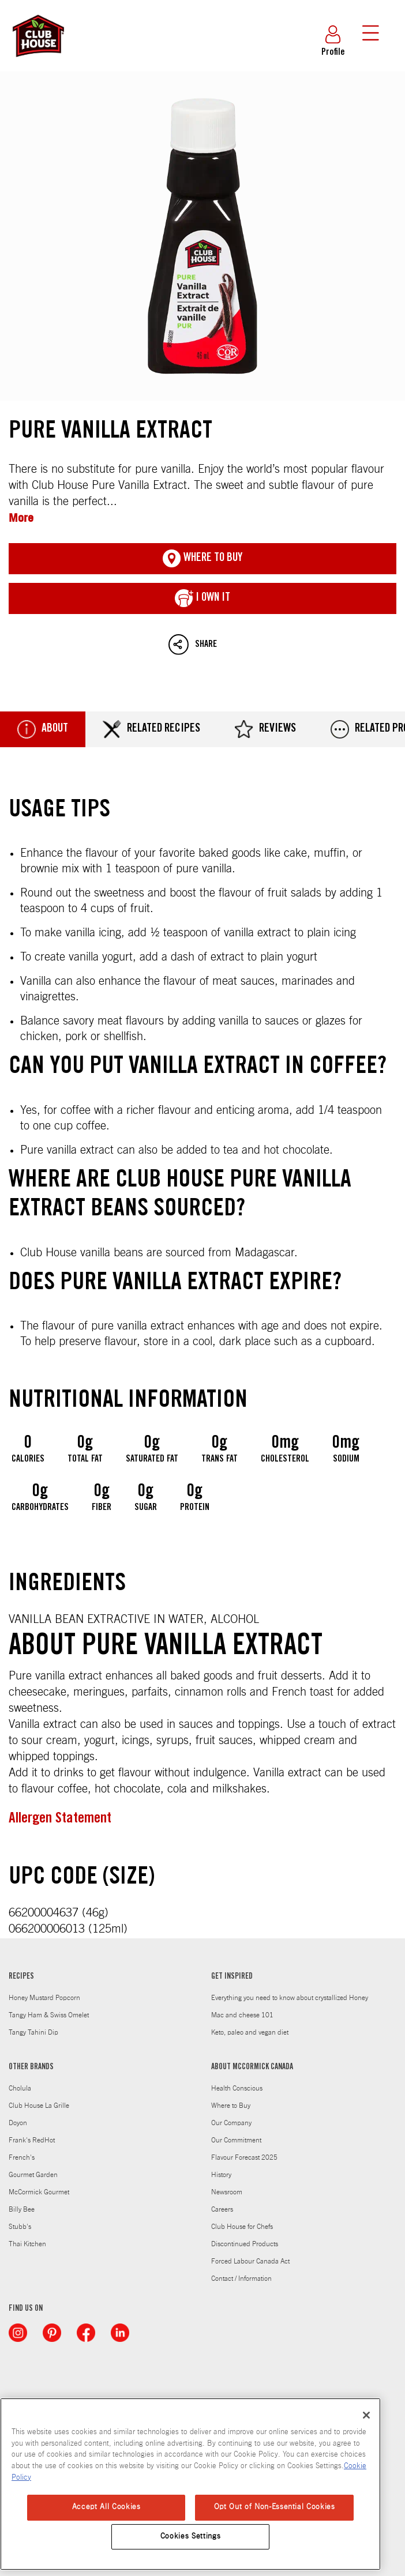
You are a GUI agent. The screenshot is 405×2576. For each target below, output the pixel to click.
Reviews (265, 729)
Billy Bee (22, 2209)
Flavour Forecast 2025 (244, 2157)
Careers (222, 2209)
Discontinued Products (244, 2243)
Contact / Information (241, 2278)
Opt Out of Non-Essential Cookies (274, 2507)
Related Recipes (151, 729)
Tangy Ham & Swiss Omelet (49, 2015)
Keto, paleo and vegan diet (249, 2032)
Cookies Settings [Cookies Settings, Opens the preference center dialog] (190, 2536)
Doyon (18, 2122)
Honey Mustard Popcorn (44, 1997)
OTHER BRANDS (31, 2067)
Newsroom (226, 2192)
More (21, 517)
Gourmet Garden (33, 2174)
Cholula (20, 2088)
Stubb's (20, 2226)
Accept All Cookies (106, 2507)
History (221, 2174)
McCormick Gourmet (39, 2192)
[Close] (366, 2415)
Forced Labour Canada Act (250, 2261)
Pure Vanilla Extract (202, 236)
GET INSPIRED (232, 1977)
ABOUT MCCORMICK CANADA (252, 2067)
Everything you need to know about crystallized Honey (289, 1997)
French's (22, 2157)
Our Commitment (236, 2140)
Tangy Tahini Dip (33, 2032)
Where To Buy (202, 558)
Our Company (231, 2122)
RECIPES (21, 1977)
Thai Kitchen (27, 2243)
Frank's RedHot (32, 2140)
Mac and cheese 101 (242, 2015)
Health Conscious (236, 2088)
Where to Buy (230, 2105)
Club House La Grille (39, 2105)
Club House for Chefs (242, 2226)
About (42, 729)
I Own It (202, 598)
